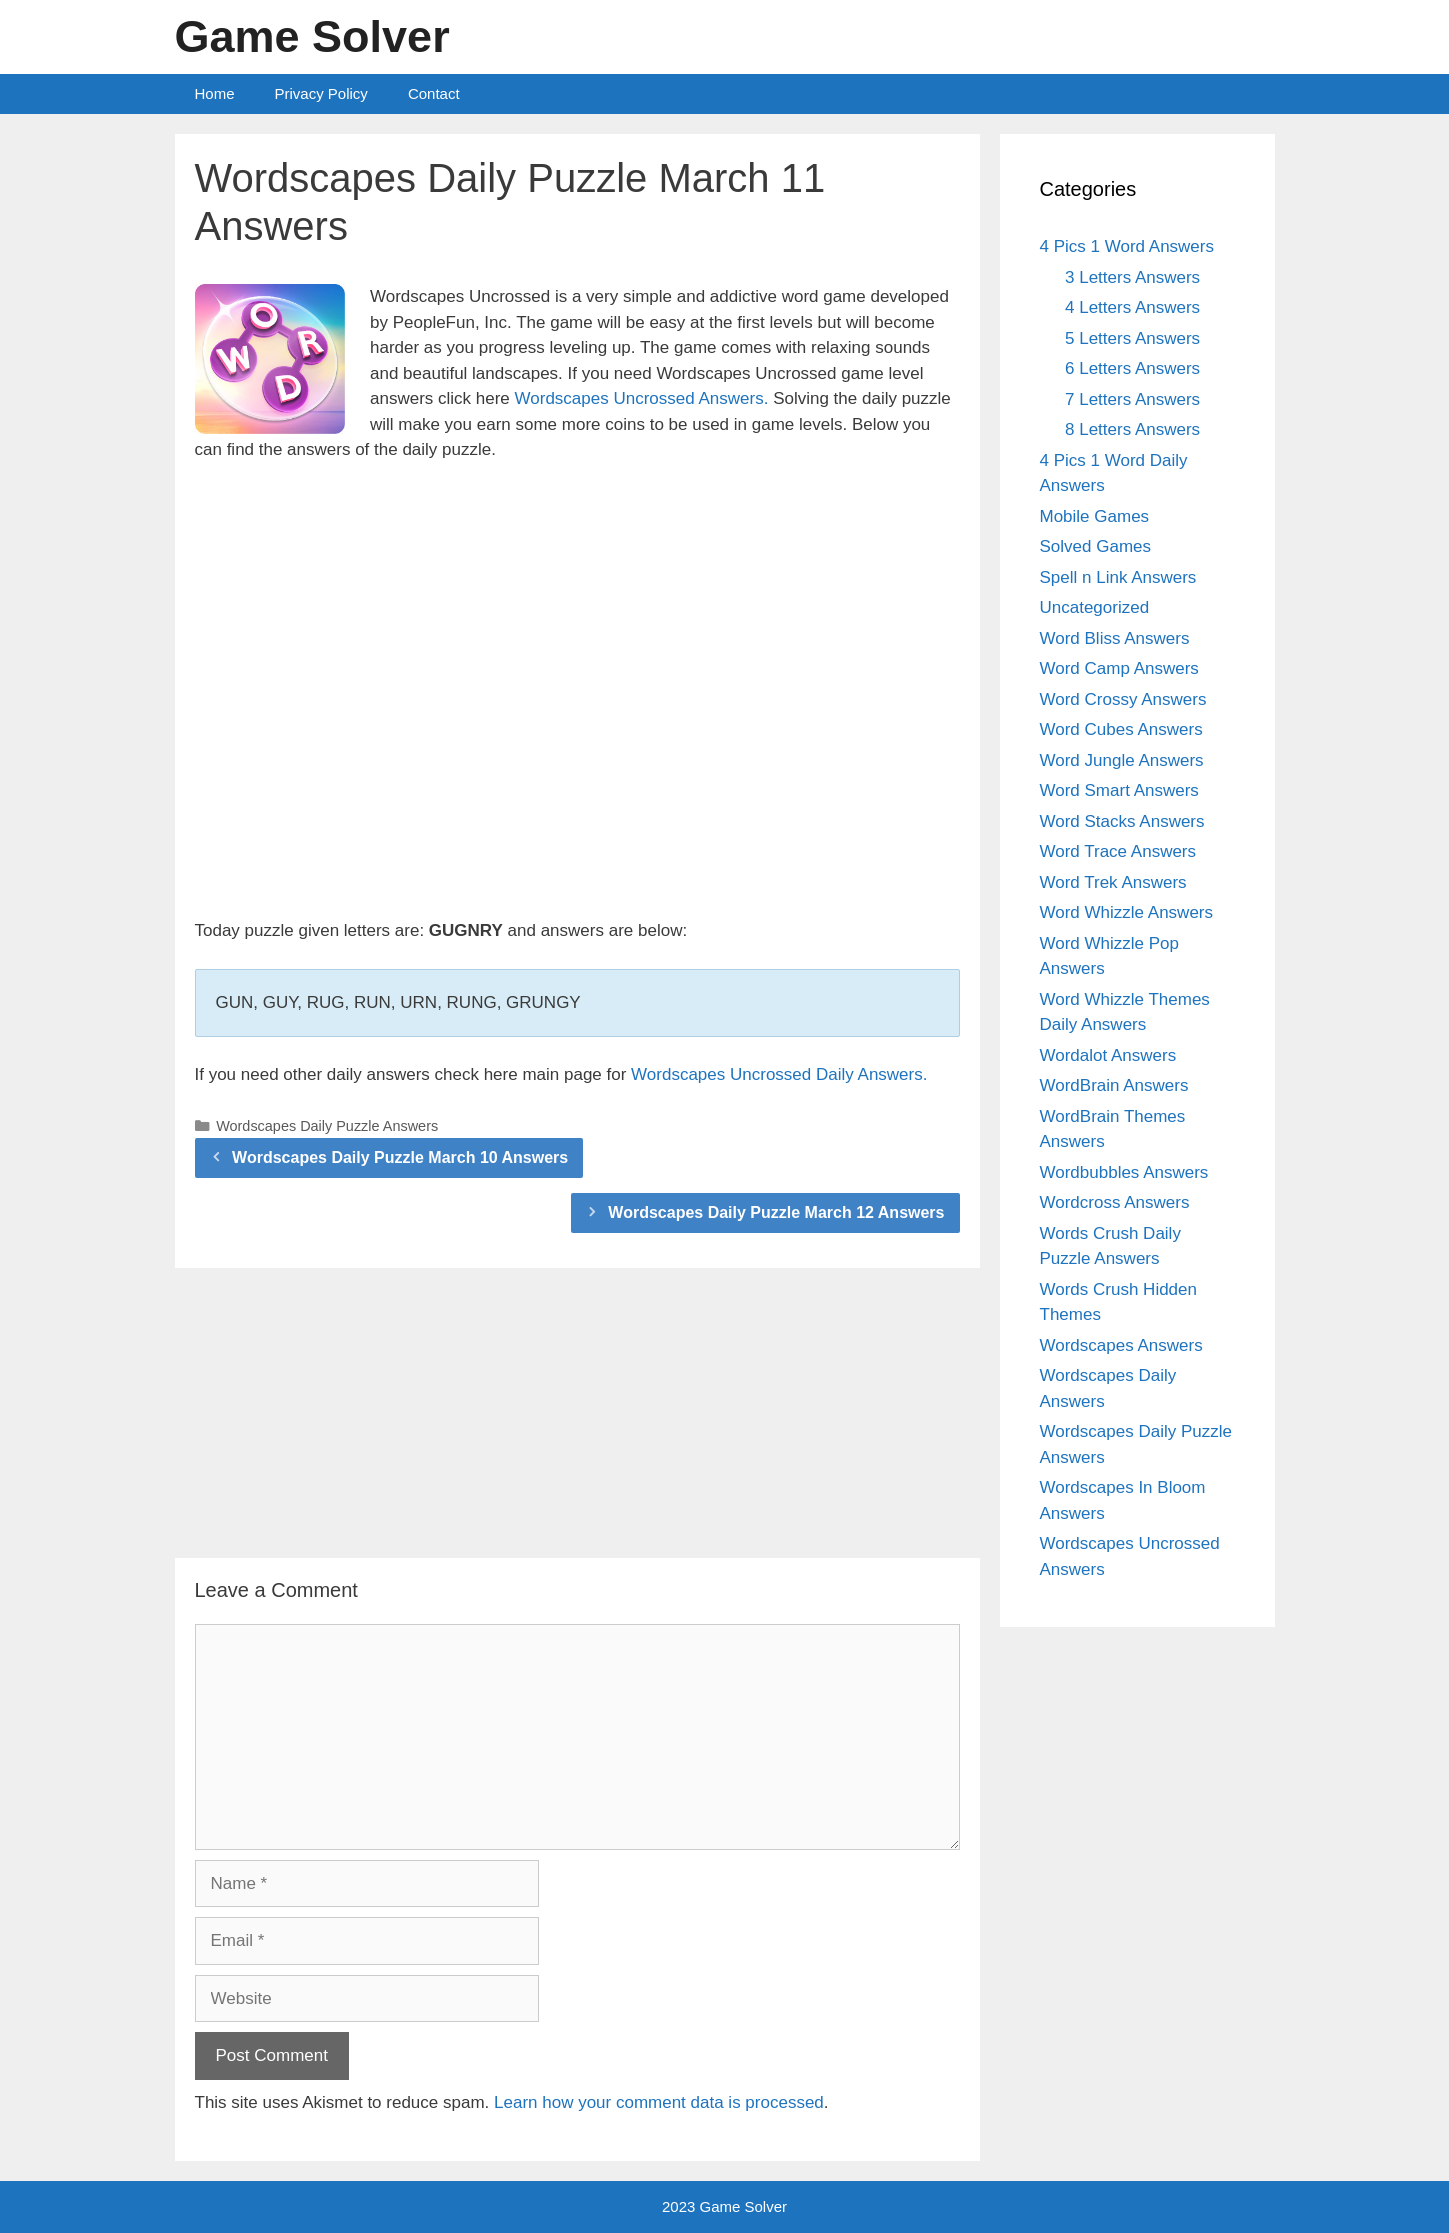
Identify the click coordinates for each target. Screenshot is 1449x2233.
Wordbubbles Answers (1124, 1172)
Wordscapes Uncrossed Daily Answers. (779, 1074)
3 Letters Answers (1132, 277)
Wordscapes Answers (1121, 1345)
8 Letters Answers (1132, 429)
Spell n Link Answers (1118, 577)
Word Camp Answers (1119, 668)
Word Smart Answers (1119, 790)
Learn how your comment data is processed (659, 2102)
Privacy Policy (321, 93)
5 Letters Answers (1132, 338)
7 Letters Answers (1132, 399)
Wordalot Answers (1108, 1055)
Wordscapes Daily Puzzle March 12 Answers (776, 1212)
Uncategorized (1095, 607)
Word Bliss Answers (1115, 638)
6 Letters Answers (1132, 368)
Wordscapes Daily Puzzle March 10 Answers (400, 1157)
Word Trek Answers (1113, 882)
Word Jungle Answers (1122, 760)
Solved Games (1096, 546)
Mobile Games (1095, 516)
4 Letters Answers (1132, 307)
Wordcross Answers (1115, 1202)
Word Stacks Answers (1122, 821)
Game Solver (312, 36)
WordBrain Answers (1114, 1085)
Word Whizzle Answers (1127, 912)
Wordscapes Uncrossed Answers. (642, 398)
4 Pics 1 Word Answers (1127, 246)
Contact (434, 93)
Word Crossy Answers (1123, 699)
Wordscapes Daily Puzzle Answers (327, 1126)
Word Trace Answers (1118, 851)
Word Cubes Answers (1121, 729)
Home (215, 93)
